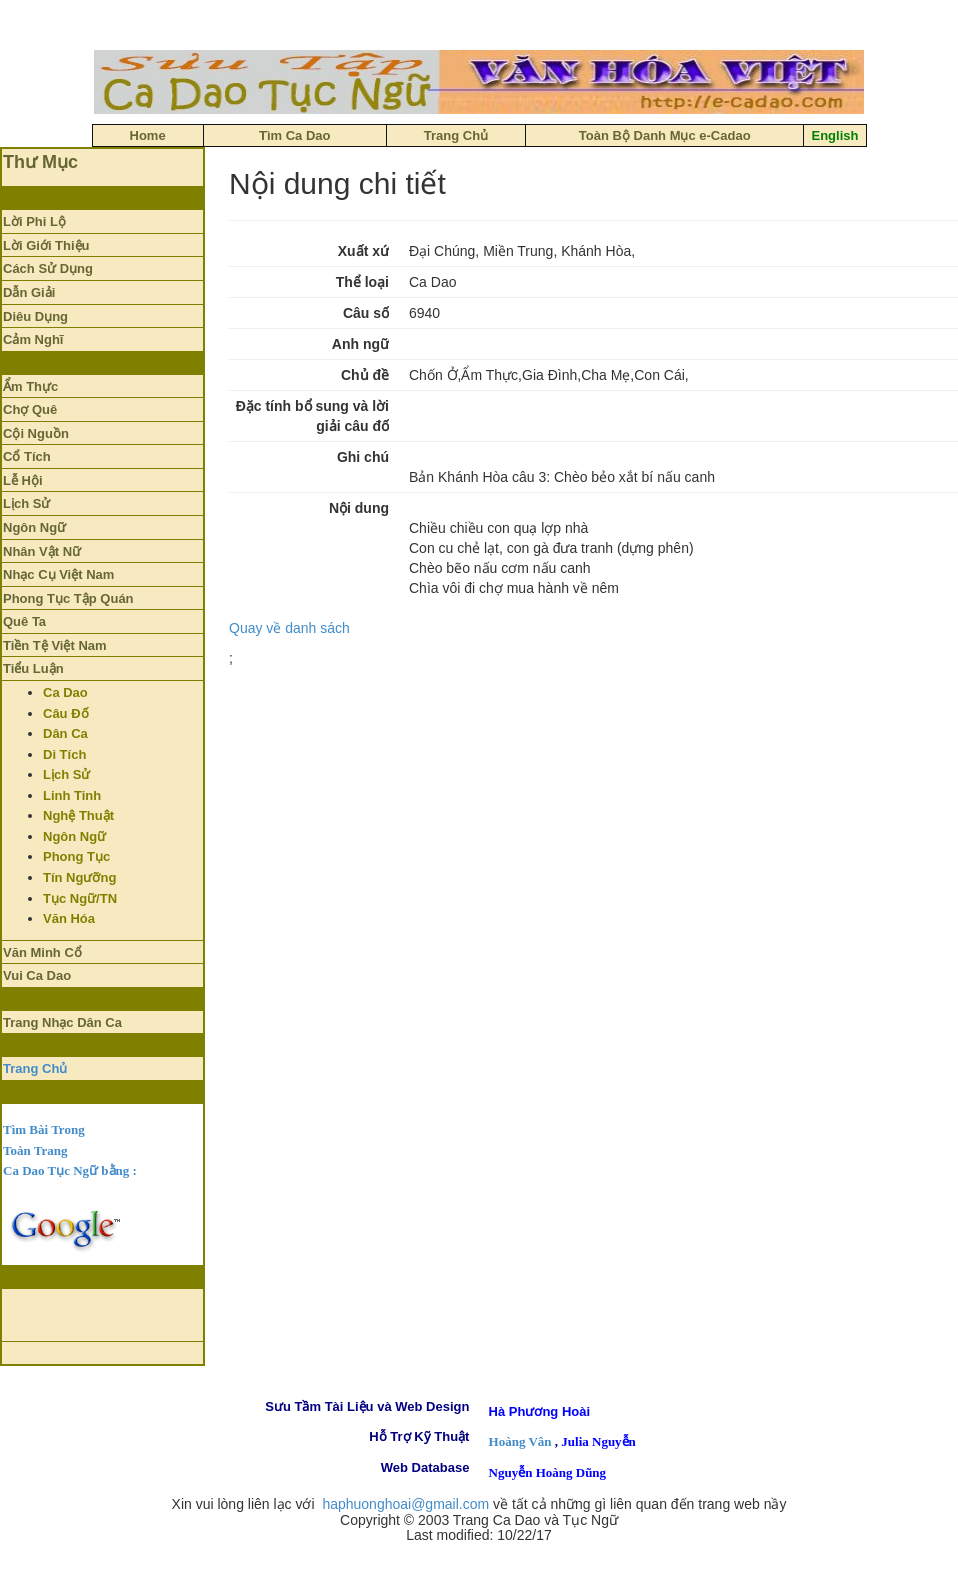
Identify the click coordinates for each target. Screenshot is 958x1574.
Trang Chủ (35, 1068)
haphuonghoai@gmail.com (405, 1504)
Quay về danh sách (289, 628)
